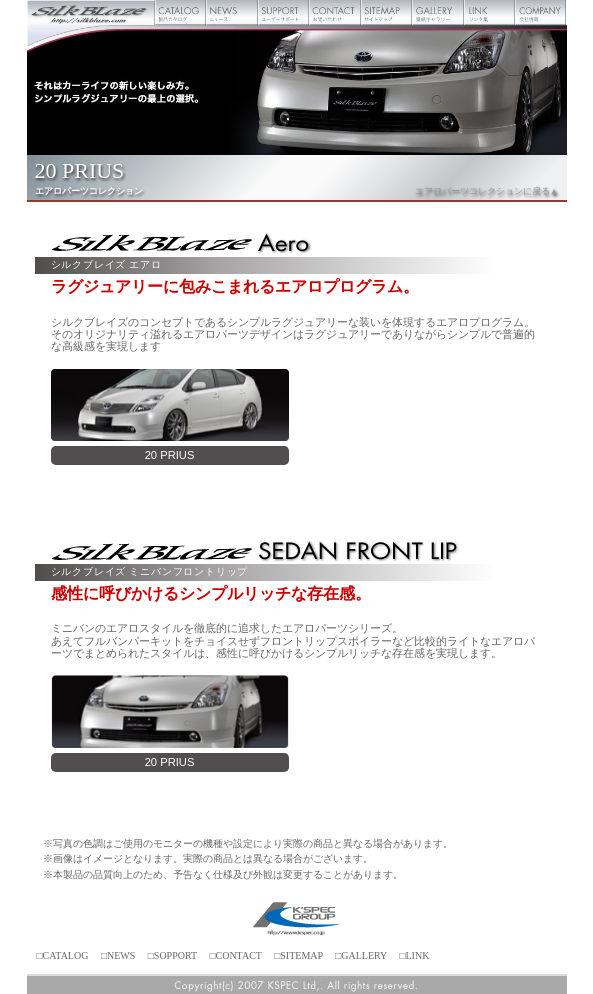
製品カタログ (180, 12)
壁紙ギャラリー (437, 12)
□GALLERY (361, 955)
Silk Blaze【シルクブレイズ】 (91, 12)
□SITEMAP (298, 955)
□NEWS (118, 955)
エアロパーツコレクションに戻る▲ (487, 191)
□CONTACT (235, 955)
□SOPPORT (172, 955)
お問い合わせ (334, 12)
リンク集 (489, 12)
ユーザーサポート (283, 12)
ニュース (231, 12)
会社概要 (540, 12)
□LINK (414, 955)
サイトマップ (386, 12)
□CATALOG (63, 955)
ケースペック (297, 920)
